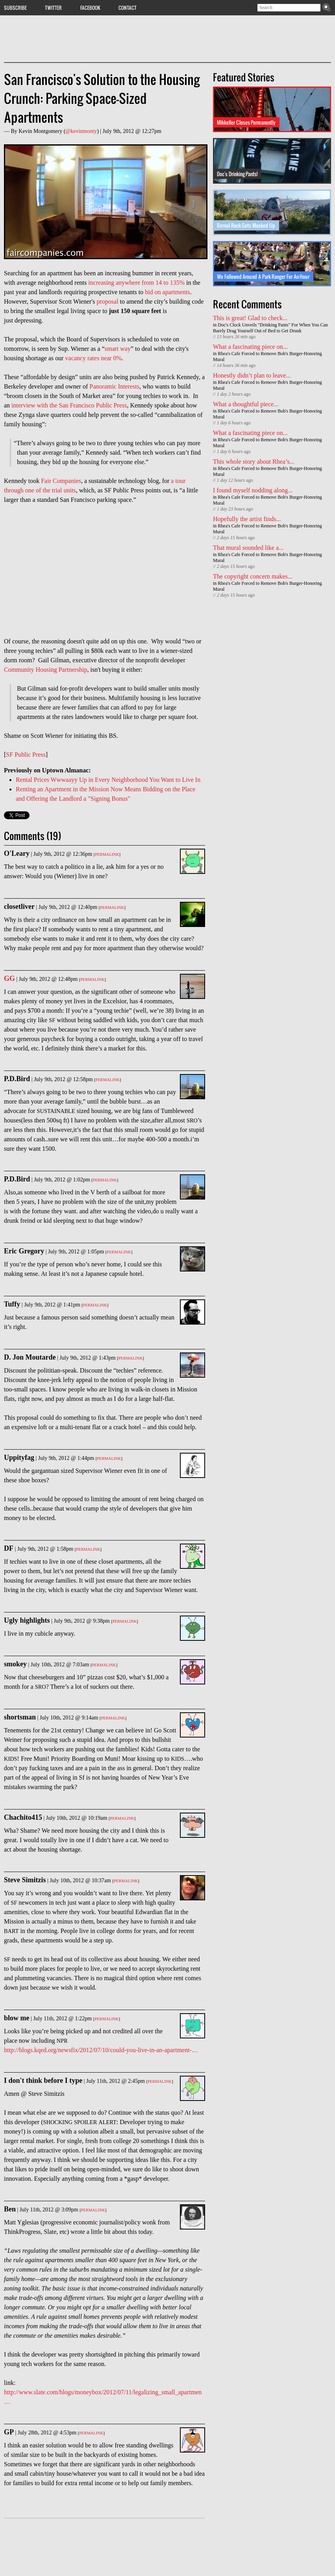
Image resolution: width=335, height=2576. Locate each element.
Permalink (107, 854)
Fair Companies (61, 480)
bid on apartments (167, 292)
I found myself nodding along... (252, 490)
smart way (118, 348)
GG (9, 978)
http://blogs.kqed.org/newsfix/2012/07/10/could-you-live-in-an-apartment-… (101, 2050)
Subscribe (15, 7)
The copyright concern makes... (252, 576)
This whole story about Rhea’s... (253, 461)
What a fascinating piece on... (250, 346)
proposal (107, 301)
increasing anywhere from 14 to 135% (136, 282)
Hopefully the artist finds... (247, 519)
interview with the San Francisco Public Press (69, 405)
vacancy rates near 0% (93, 358)
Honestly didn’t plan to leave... (252, 375)
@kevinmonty (81, 131)
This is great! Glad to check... (250, 318)
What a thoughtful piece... (245, 404)
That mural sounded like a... (248, 547)
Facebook (90, 7)
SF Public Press (25, 754)
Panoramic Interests (114, 386)
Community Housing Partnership (45, 669)
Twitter (53, 7)
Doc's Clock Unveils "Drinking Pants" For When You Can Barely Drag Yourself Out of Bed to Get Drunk (270, 328)
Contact (127, 7)
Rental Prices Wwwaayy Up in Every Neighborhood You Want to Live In (108, 779)
